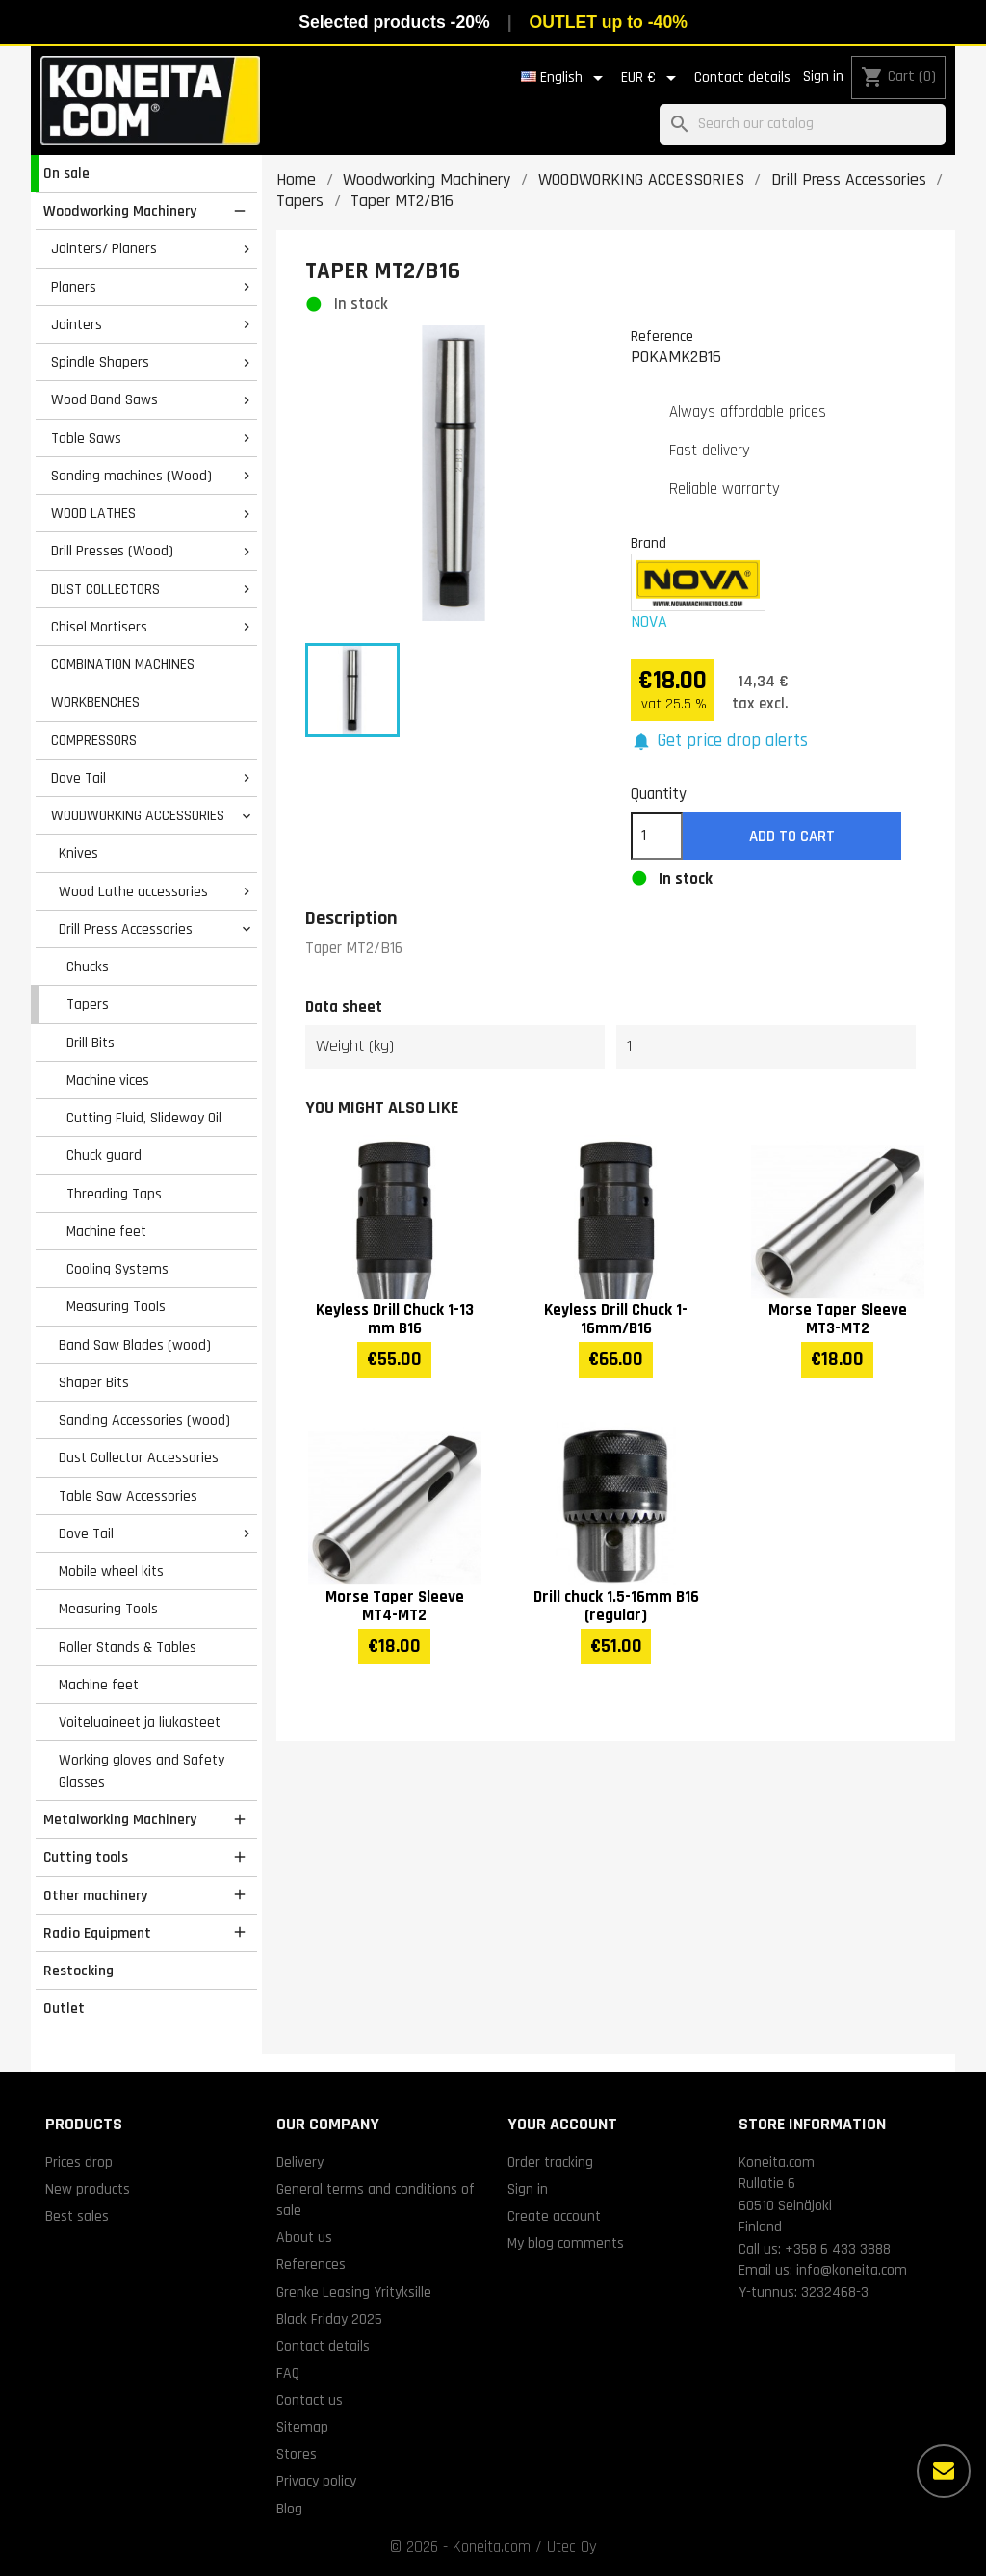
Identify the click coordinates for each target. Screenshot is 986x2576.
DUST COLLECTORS (105, 589)
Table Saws (86, 438)
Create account (554, 2216)
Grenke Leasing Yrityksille (353, 2292)
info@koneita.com (851, 2270)
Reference (662, 336)
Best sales (77, 2216)
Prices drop (79, 2162)
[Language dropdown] (565, 78)
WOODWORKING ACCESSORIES (137, 815)
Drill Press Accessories (126, 929)
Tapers (87, 1004)
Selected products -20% (393, 22)
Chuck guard (104, 1155)
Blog (289, 2508)
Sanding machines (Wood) (131, 475)
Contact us (309, 2399)
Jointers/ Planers (104, 248)
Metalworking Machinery (119, 1819)
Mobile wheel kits (111, 1571)
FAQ (287, 2373)
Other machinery (95, 1895)
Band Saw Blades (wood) (135, 1344)
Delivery (300, 2162)
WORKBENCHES (95, 701)
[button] (720, 742)
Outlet (64, 2008)
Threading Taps (114, 1193)
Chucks (87, 966)
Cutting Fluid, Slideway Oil (143, 1117)
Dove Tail (78, 777)
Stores (296, 2453)
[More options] (944, 2471)
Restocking (78, 1970)
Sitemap (302, 2426)
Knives (78, 853)
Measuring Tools (116, 1306)
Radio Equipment (97, 1933)
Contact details (742, 77)
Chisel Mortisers (99, 626)
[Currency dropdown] (652, 78)
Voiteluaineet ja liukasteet (140, 1722)
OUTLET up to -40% (609, 22)
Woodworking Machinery (119, 210)
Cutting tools (85, 1857)
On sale (66, 173)
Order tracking (550, 2162)
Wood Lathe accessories (133, 891)
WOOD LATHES (93, 513)
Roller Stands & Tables (127, 1647)
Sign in (823, 76)
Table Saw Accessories (128, 1496)
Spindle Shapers (100, 362)
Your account (562, 2124)
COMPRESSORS (94, 740)
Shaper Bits (94, 1382)
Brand (648, 543)
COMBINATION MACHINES (123, 664)
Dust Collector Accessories (139, 1457)
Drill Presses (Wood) (112, 550)
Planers (73, 286)
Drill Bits (90, 1042)
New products (87, 2189)
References (311, 2264)
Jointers (76, 324)
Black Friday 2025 (329, 2319)
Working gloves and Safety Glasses (141, 1770)
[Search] (803, 124)
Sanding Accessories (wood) (144, 1420)
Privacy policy (316, 2480)
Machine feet (106, 1231)
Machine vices (107, 1080)
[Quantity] (657, 836)
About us (304, 2237)
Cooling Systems (117, 1268)
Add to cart (792, 836)
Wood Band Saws (104, 399)
